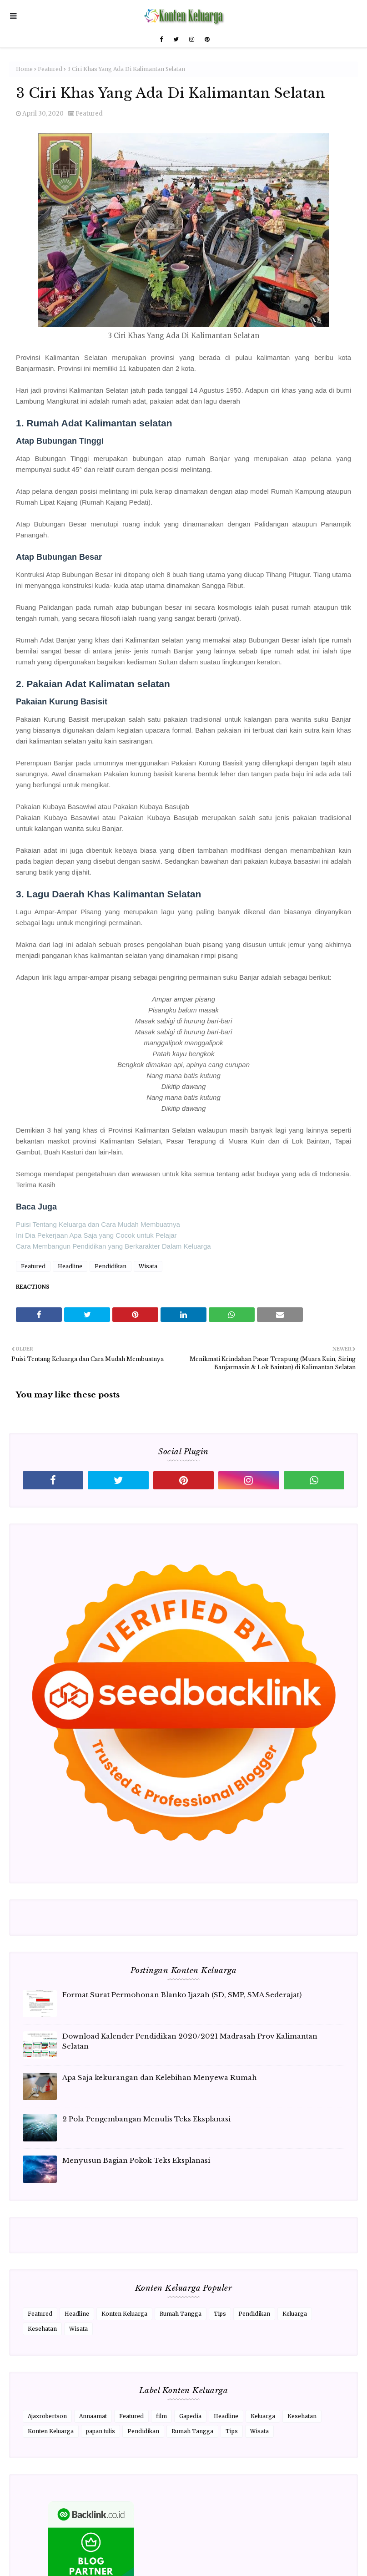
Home (24, 69)
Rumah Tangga (180, 2313)
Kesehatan (42, 2328)
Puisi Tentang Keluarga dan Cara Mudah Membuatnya (98, 1224)
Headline (70, 1266)
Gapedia (190, 2416)
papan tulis (100, 2431)
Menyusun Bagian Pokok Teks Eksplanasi (136, 2160)
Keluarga (294, 2313)
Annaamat (93, 2416)
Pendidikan (110, 1266)
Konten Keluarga (124, 2313)
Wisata (148, 1266)
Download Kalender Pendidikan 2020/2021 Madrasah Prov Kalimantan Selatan (189, 2041)
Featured (50, 69)
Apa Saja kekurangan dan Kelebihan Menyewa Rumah (159, 2077)
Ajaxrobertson (47, 2416)
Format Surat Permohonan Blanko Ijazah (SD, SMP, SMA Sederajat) (182, 1994)
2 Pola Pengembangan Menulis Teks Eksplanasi (146, 2119)
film (161, 2416)
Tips (220, 2313)
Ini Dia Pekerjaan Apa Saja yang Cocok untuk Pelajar (96, 1235)
